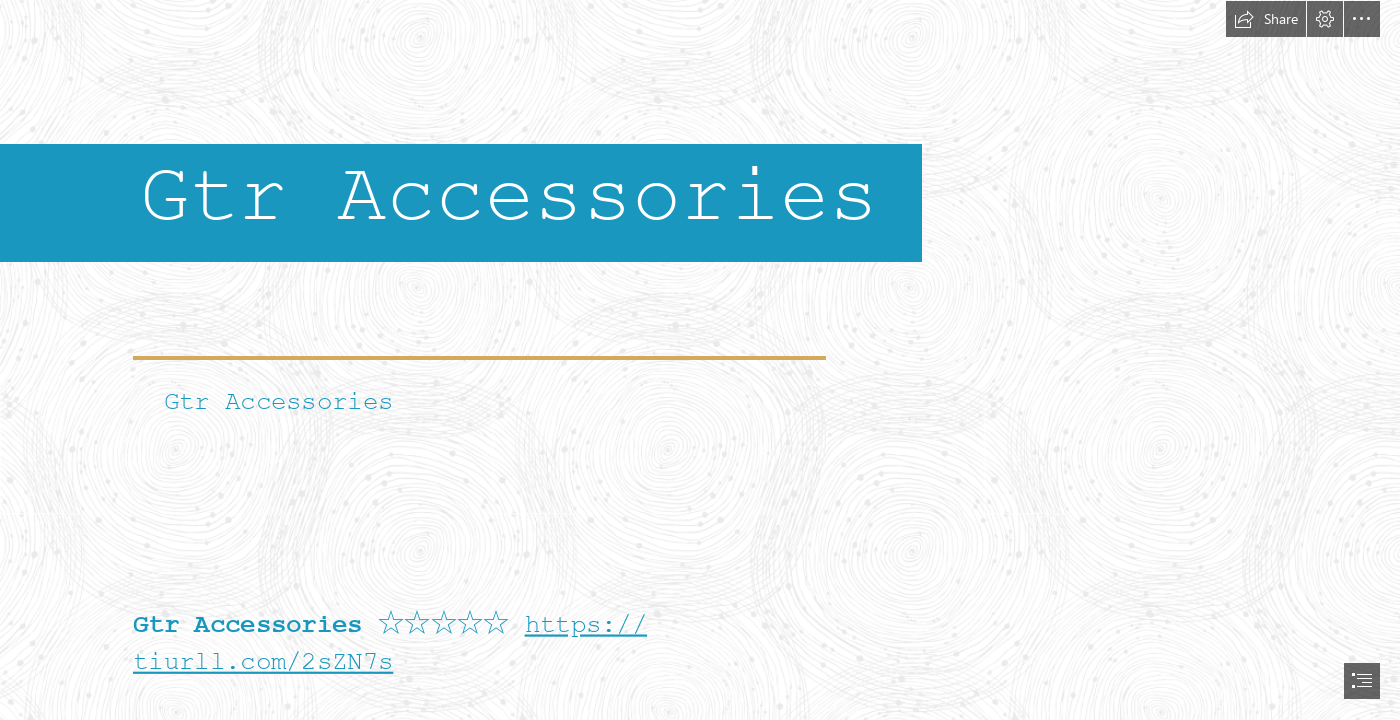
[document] (700, 360)
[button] (1266, 19)
